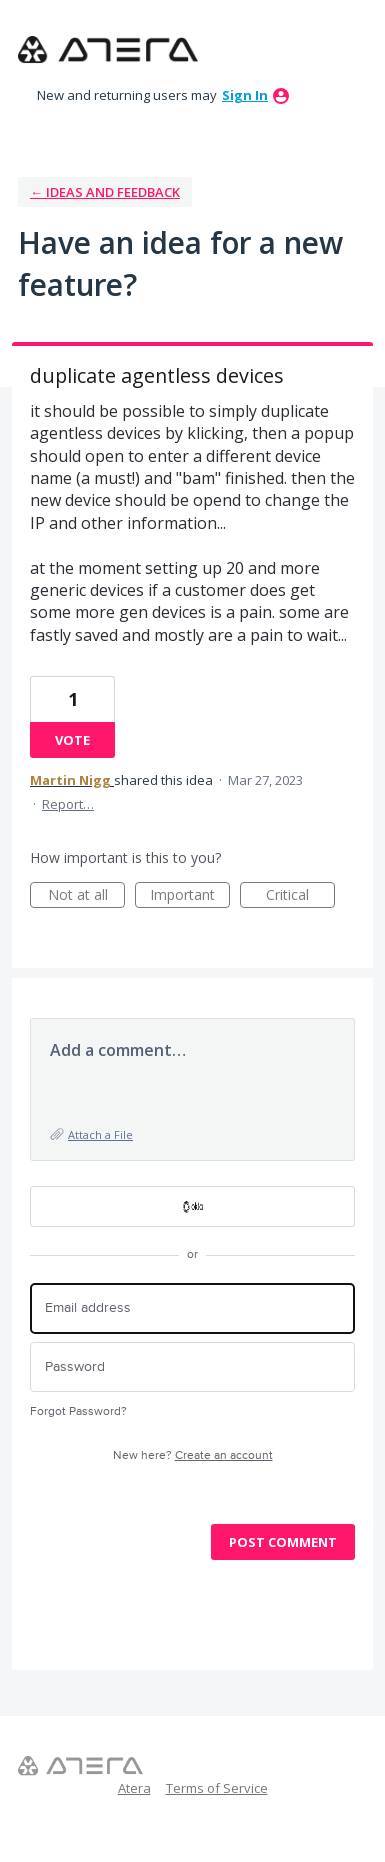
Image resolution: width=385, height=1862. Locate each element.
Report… (68, 804)
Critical (300, 896)
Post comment (283, 1542)
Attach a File (100, 1134)
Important (190, 896)
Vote (72, 740)
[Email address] (192, 1308)
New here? (193, 1455)
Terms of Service (217, 1788)
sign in (245, 95)
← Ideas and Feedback (105, 192)
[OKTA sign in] (192, 1206)
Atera (134, 1788)
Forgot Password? (78, 1411)
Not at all (87, 896)
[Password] (192, 1367)
